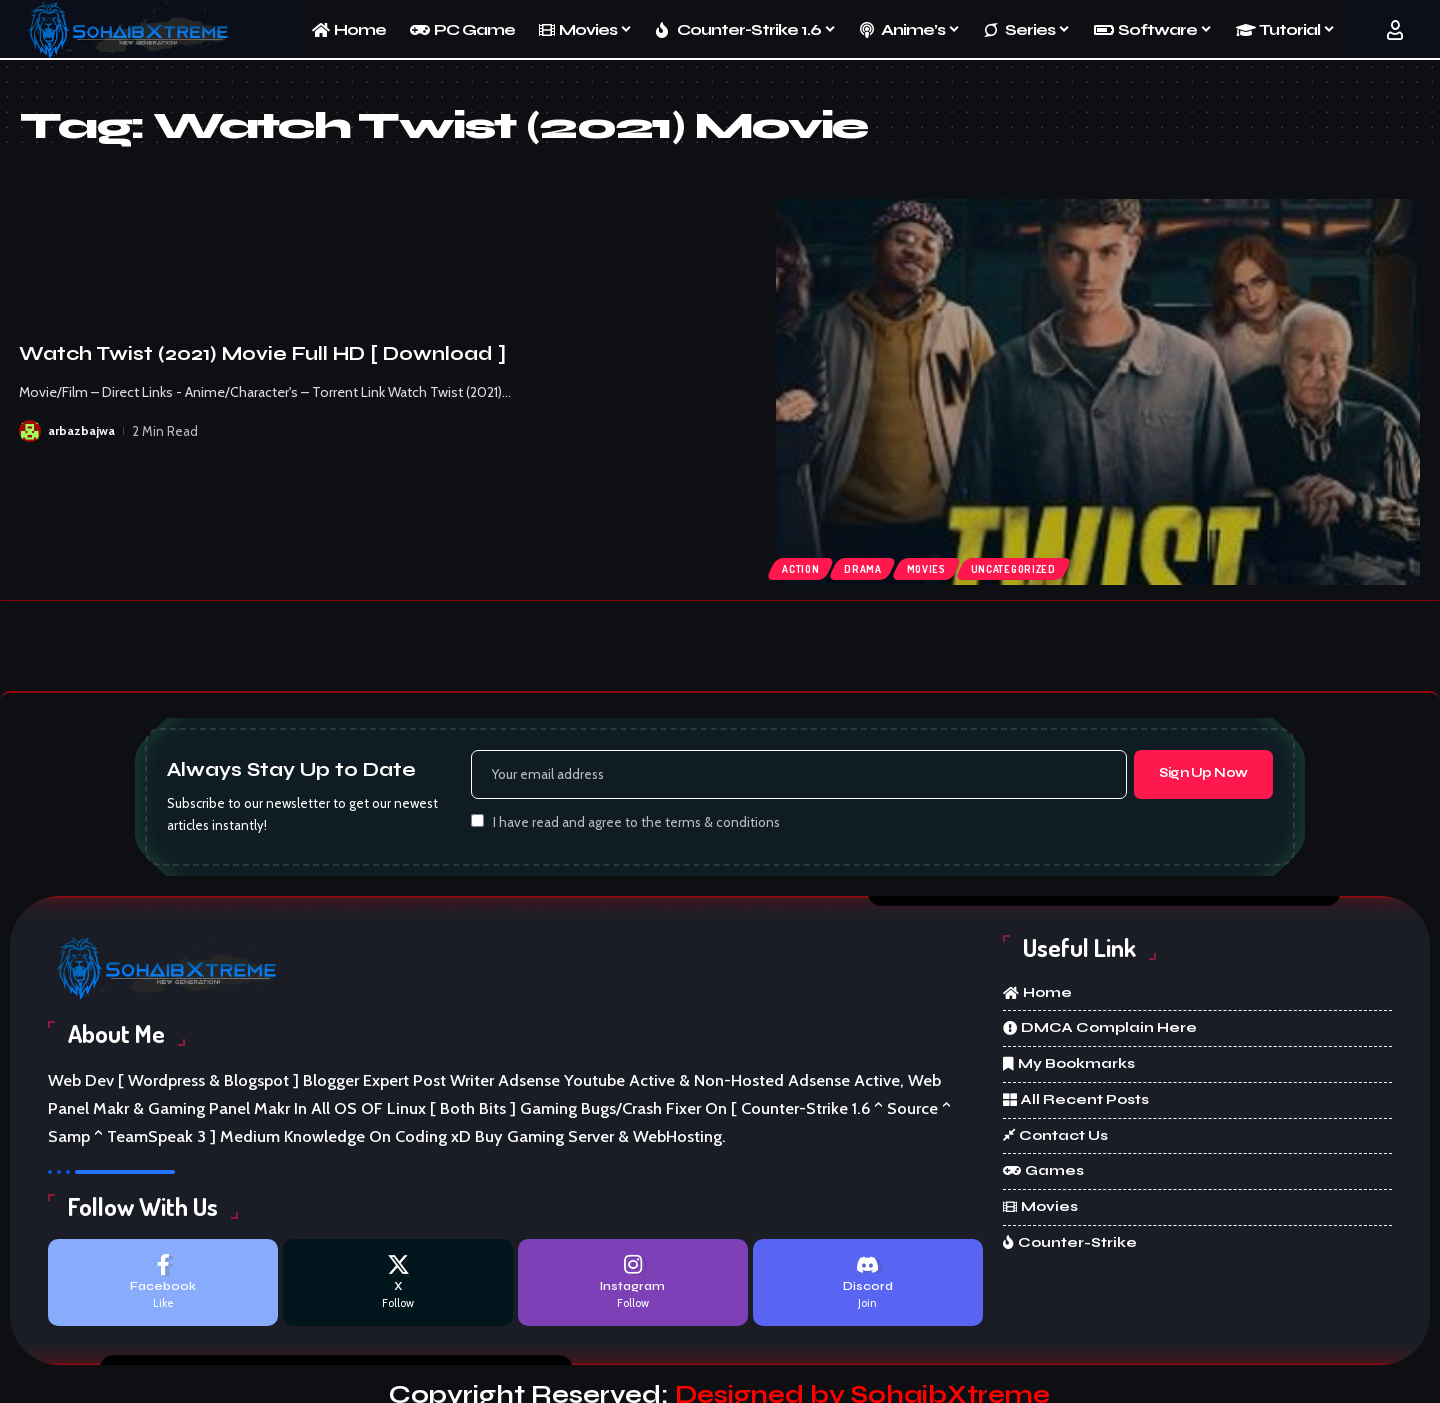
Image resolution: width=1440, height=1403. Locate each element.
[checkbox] (477, 824)
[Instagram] (633, 1288)
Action (804, 566)
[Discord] (868, 1288)
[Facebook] (163, 1288)
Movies (940, 566)
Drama (872, 566)
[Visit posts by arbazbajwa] (30, 431)
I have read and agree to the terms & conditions (636, 826)
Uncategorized (1034, 566)
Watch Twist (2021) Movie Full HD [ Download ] (262, 353)
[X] (398, 1288)
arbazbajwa (82, 431)
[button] (1395, 30)
